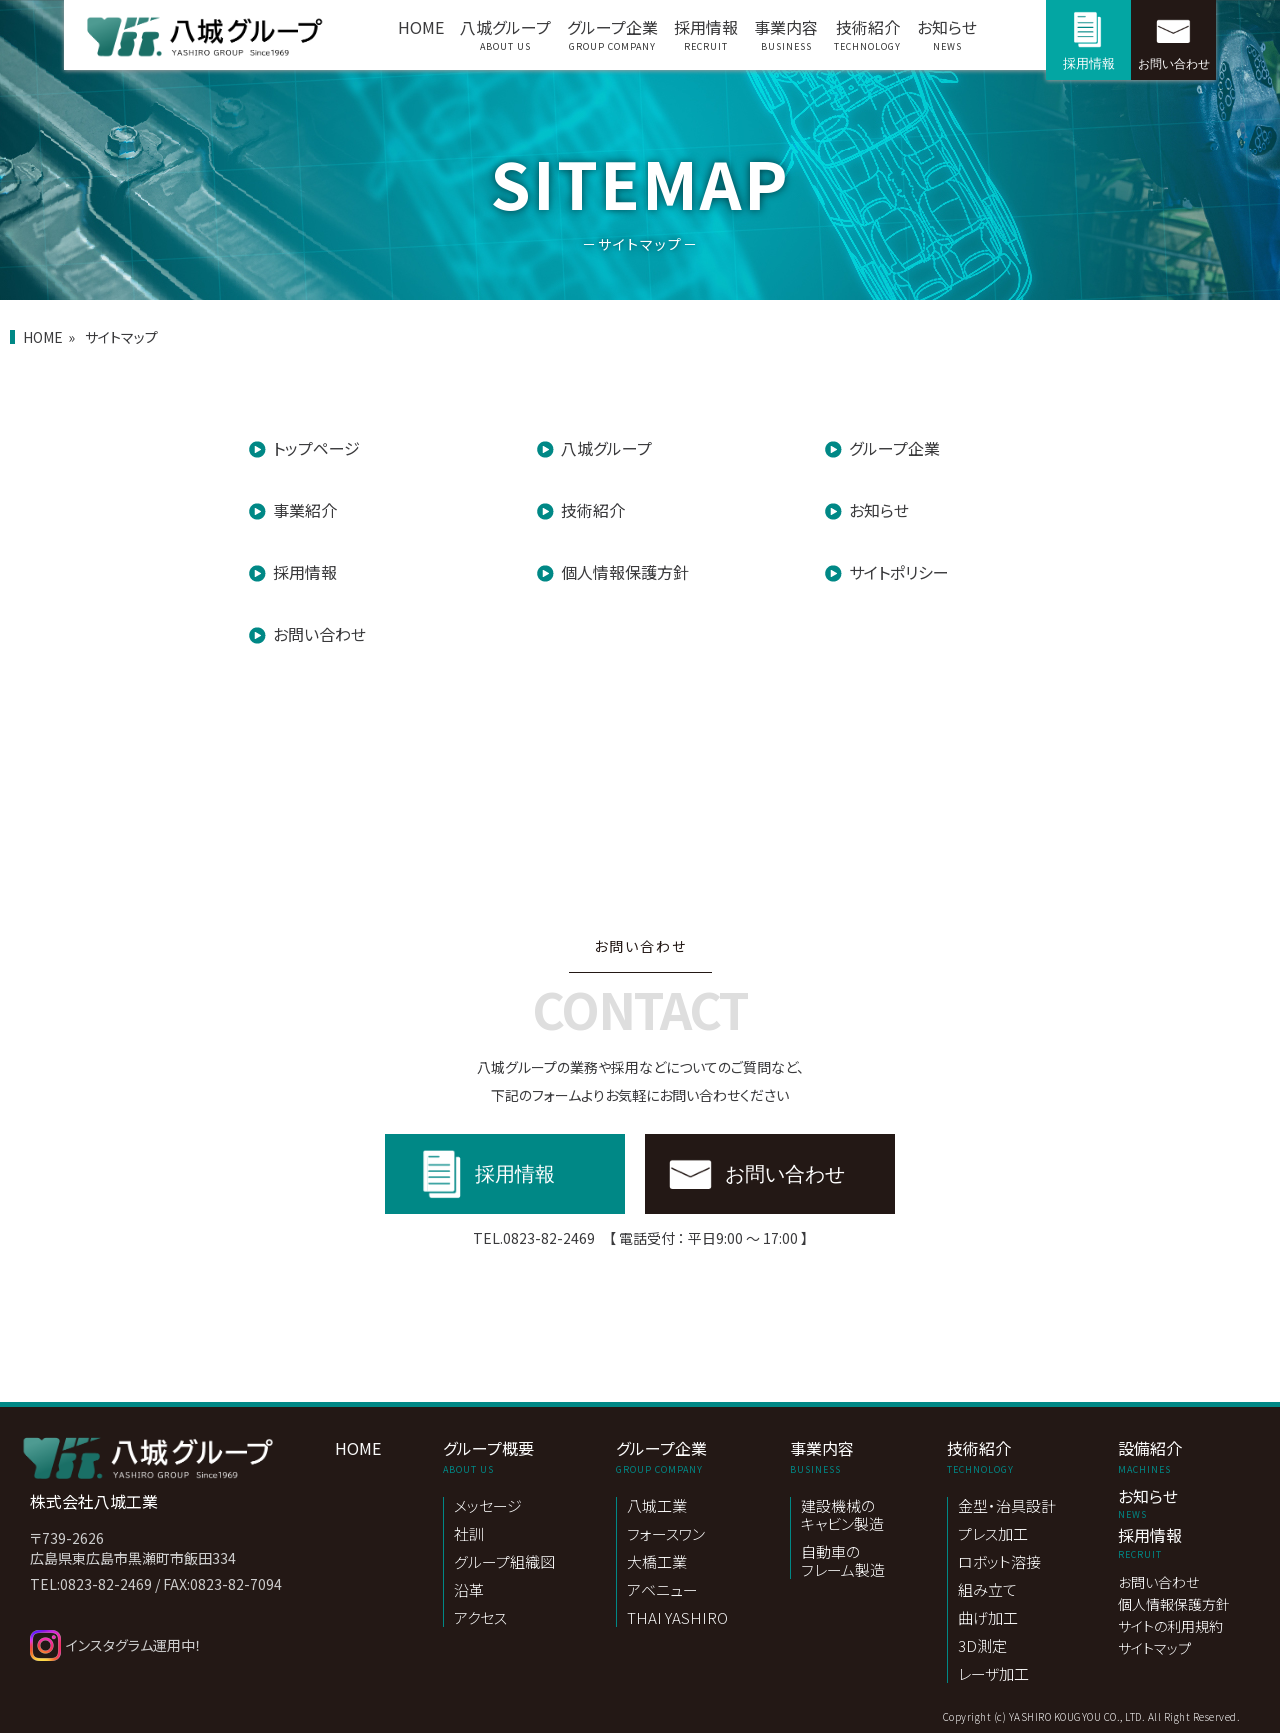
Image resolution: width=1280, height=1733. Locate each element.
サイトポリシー (899, 572)
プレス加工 (993, 1534)
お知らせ (947, 39)
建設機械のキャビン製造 (842, 1515)
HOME (421, 27)
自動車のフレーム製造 (843, 1561)
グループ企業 (612, 39)
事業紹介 (305, 510)
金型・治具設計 (1007, 1506)
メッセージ (488, 1506)
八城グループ (505, 39)
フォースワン (666, 1534)
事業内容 (786, 39)
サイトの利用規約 (1170, 1627)
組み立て (987, 1590)
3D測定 (982, 1646)
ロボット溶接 (999, 1562)
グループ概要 (499, 1456)
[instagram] (187, 1645)
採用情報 (706, 39)
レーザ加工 (993, 1674)
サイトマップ (1154, 1649)
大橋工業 (657, 1562)
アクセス (480, 1618)
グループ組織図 (504, 1562)
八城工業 (657, 1506)
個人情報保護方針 (625, 572)
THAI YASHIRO (677, 1618)
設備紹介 (1174, 1456)
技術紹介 (867, 39)
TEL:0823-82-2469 (91, 1584)
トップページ (316, 448)
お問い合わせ (1174, 64)
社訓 (469, 1534)
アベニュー (662, 1590)
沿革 (469, 1590)
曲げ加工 (988, 1618)
